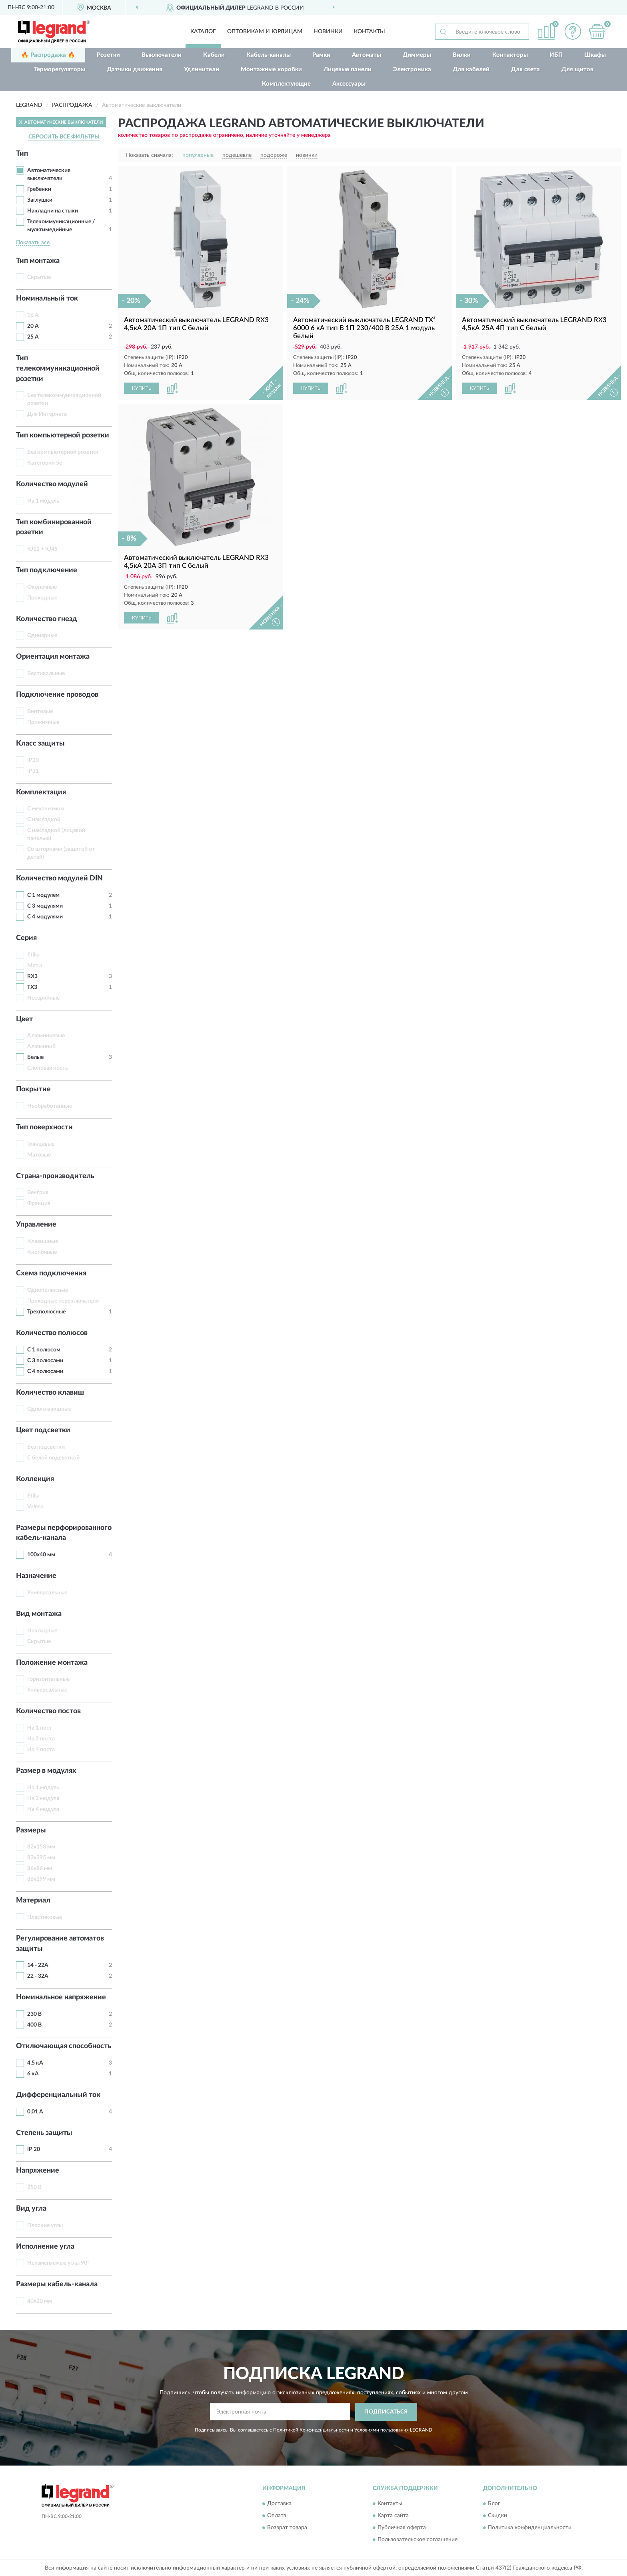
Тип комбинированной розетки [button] (54, 527)
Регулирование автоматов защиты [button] (60, 1944)
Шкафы (595, 55)
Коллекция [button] (35, 1479)
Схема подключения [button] (51, 1273)
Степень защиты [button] (44, 2133)
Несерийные (43, 998)
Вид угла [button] (31, 2208)
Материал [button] (33, 1900)
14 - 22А (37, 1965)
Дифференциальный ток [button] (58, 2095)
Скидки (497, 2516)
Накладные (42, 1631)
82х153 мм (41, 1847)
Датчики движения (134, 69)
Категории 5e (44, 463)
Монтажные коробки (271, 69)
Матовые (39, 1155)
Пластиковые (44, 1917)
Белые (35, 1057)
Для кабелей (471, 69)
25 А (33, 337)
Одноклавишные (49, 1409)
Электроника (412, 69)
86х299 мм (41, 1879)
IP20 (33, 760)
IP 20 (33, 2149)
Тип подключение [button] (46, 570)
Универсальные (47, 1593)
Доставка (279, 2504)
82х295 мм (41, 1857)
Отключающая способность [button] (63, 2046)
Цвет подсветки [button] (43, 1430)
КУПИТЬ (141, 388)
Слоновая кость (47, 1068)
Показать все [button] (33, 242)
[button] (573, 31)
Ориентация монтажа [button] (53, 656)
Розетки (108, 55)
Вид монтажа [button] (39, 1614)
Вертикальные (46, 673)
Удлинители (201, 69)
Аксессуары (348, 84)
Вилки (462, 55)
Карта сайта (393, 2516)
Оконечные (42, 587)
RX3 (32, 976)
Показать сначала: (149, 155)
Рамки (321, 55)
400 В (34, 2025)
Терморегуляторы (59, 69)
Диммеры (417, 55)
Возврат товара (287, 2528)
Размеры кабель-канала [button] (57, 2284)
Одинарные (42, 635)
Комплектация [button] (41, 792)
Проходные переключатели (63, 1301)
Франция (38, 1203)
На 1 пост (39, 1728)
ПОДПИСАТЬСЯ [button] (386, 2412)
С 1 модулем (43, 895)
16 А (33, 315)
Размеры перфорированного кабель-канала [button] (64, 1533)
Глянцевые (40, 1144)
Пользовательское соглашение (417, 2540)
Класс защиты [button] (40, 743)
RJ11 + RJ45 (42, 549)
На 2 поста (41, 1739)
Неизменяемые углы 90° (58, 2263)
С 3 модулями (45, 906)
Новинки (328, 31)
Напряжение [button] (37, 2170)
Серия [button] (26, 938)
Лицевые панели (347, 69)
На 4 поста (41, 1749)
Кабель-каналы (268, 55)
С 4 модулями (45, 917)
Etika (33, 955)
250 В (34, 2187)
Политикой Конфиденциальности (311, 2430)
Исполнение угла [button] (45, 2246)
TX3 (32, 987)
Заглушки (39, 200)
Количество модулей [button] (52, 484)
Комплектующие (286, 84)
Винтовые (40, 711)
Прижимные (43, 722)
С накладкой (43, 819)
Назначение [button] (36, 1576)
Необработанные (49, 1106)
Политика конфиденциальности (529, 2528)
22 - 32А (37, 1976)
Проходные (42, 598)
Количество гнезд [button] (46, 619)
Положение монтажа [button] (52, 1662)
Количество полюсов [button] (52, 1333)
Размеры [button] (31, 1830)
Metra (34, 965)
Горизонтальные (48, 1679)
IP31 (33, 771)
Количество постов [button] (48, 1711)
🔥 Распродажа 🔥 (48, 55)
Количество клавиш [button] (50, 1392)
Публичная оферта (401, 2528)
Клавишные (42, 1241)
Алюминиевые (46, 1035)
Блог (494, 2504)
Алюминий (41, 1046)
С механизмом (45, 809)
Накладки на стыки (52, 211)
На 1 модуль (43, 501)
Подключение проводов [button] (57, 694)
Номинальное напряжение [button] (61, 1997)
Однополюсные (47, 1290)
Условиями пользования (381, 2430)
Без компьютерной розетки (62, 452)
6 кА (33, 2074)
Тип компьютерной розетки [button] (62, 435)
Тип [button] (22, 153)
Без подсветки (46, 1447)
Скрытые (39, 277)
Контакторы (510, 55)
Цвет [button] (24, 1019)
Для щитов (577, 69)
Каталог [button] (203, 31)
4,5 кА (35, 2063)
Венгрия (37, 1192)
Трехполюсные (46, 1312)
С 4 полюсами (45, 1371)
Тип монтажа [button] (38, 261)
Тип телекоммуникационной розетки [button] (58, 368)
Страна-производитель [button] (55, 1176)
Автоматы (366, 55)
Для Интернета (47, 414)
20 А (33, 326)
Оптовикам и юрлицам (264, 31)
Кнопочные (42, 1252)
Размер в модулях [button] (46, 1770)
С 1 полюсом (43, 1350)
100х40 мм (41, 1555)
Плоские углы (45, 2225)
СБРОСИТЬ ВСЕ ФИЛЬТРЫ (64, 137)
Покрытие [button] (33, 1089)
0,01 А (35, 2112)
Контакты (369, 31)
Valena (35, 1507)
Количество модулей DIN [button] (59, 878)
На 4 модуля (43, 1809)
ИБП (556, 55)
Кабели (214, 55)
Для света (525, 69)
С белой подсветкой (53, 1458)
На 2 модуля (43, 1798)
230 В (34, 2014)
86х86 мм (39, 1868)
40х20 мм (39, 2301)
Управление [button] (36, 1224)
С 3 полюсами (45, 1360)
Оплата (276, 2516)
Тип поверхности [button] (44, 1127)
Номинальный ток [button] (47, 298)
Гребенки (39, 189)
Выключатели (162, 55)
